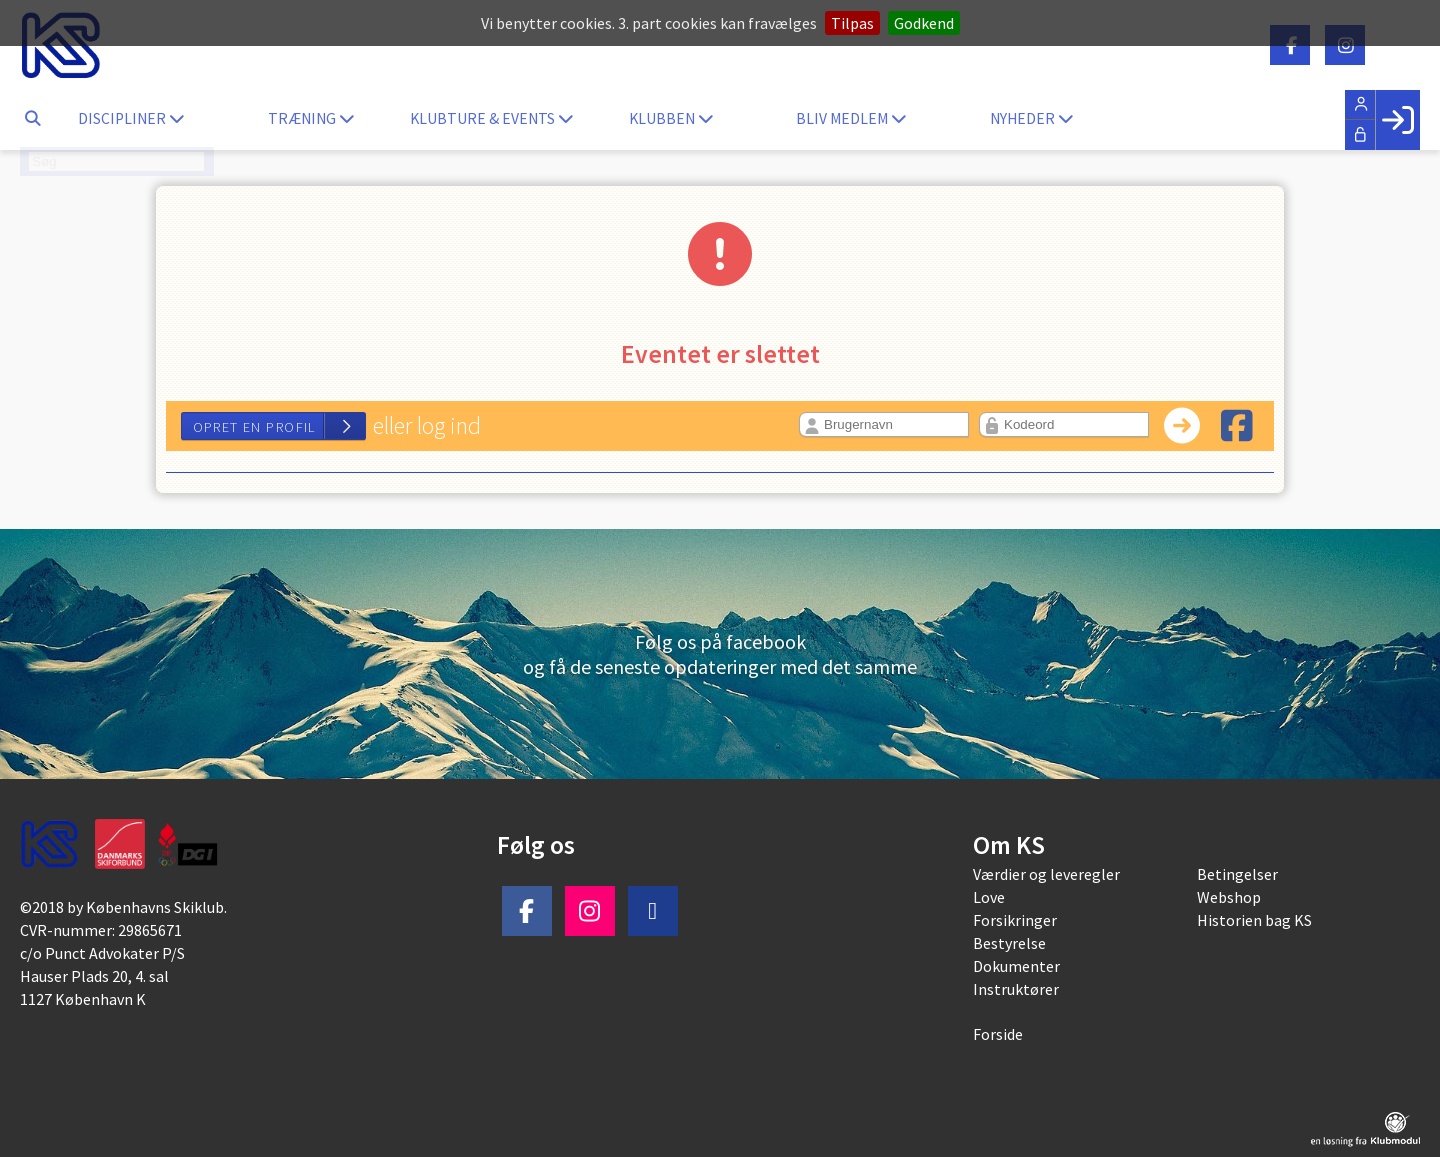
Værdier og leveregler (1046, 874)
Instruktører (1016, 989)
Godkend (924, 23)
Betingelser (1237, 874)
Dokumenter (1016, 966)
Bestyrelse (1009, 943)
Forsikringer (1015, 920)
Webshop (1229, 897)
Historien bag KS (1254, 920)
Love (989, 897)
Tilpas (852, 23)
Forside (998, 1034)
